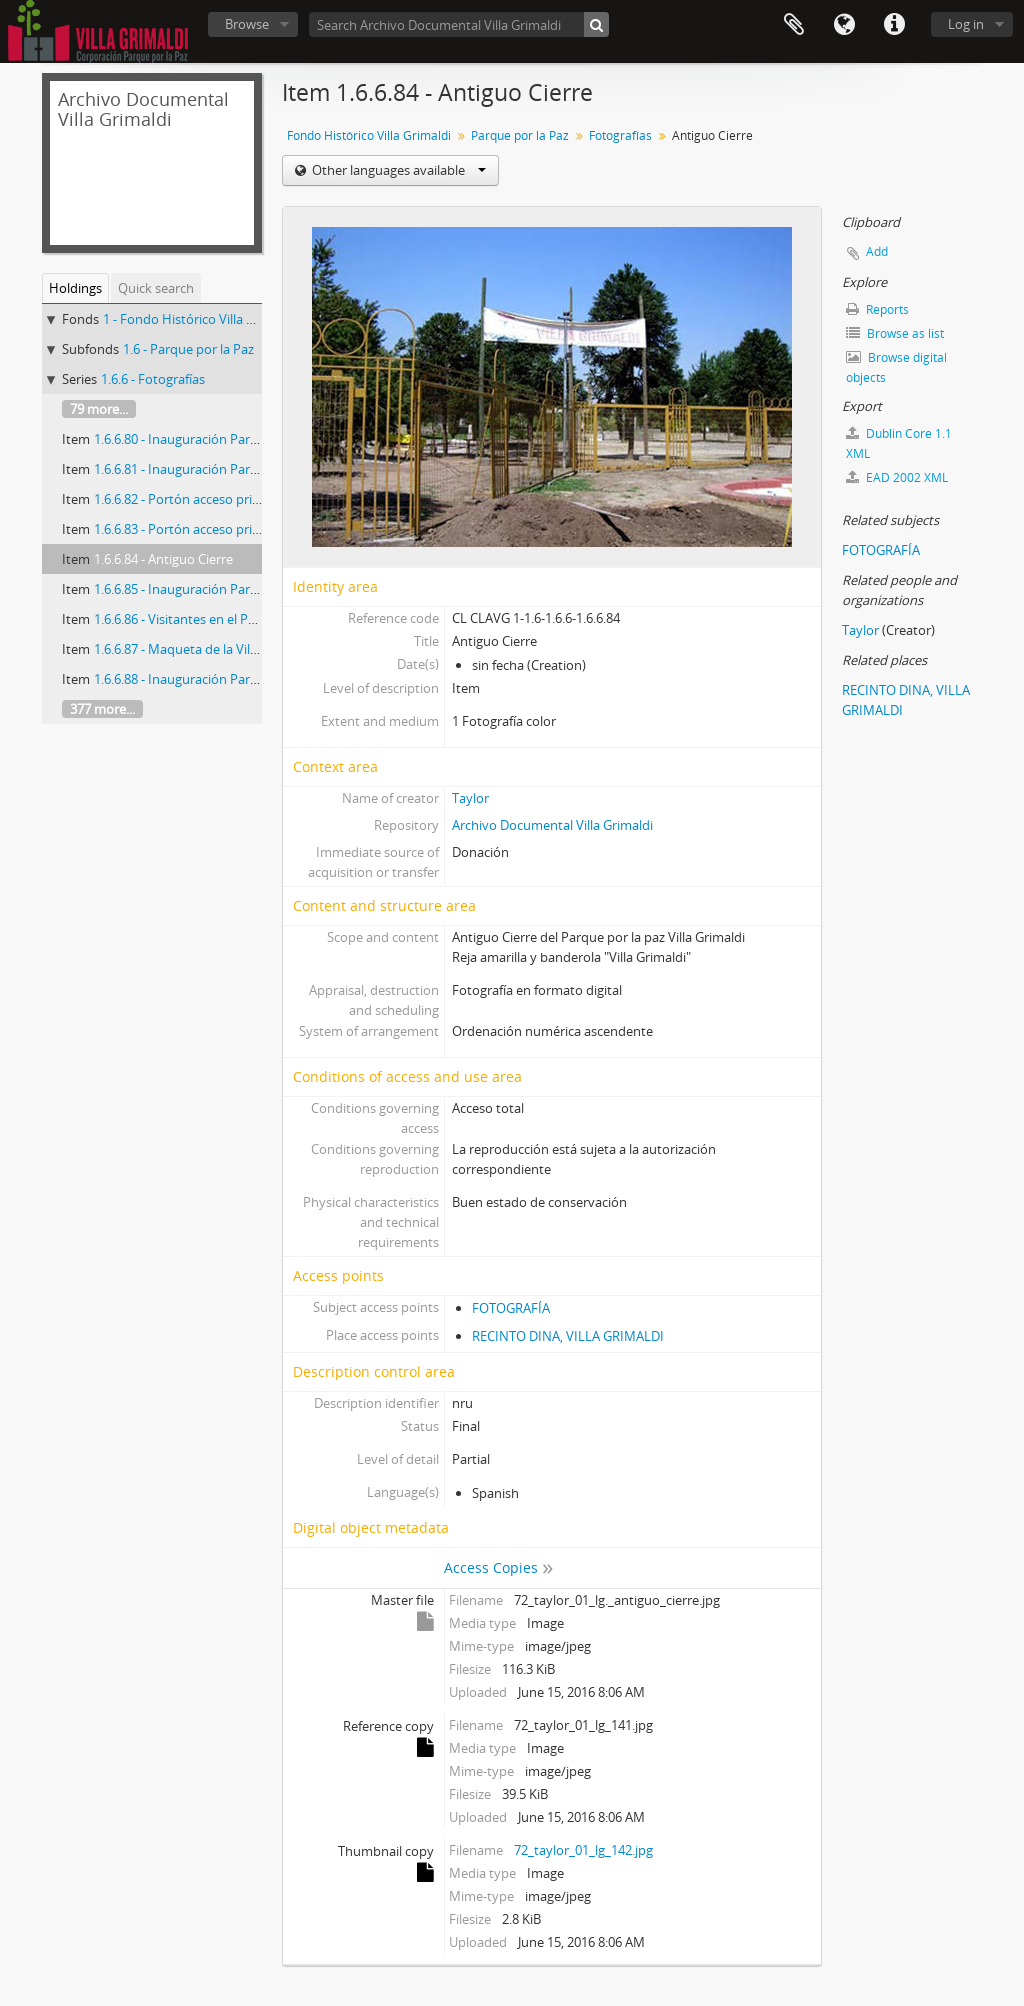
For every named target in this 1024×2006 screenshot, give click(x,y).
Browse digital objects (896, 367)
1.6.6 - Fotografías (153, 379)
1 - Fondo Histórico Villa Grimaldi (199, 319)
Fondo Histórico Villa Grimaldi (369, 135)
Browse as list (895, 333)
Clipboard (794, 25)
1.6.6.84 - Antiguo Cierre (163, 559)
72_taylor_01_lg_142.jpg (583, 1850)
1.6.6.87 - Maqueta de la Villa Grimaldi (203, 649)
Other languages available (397, 170)
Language (844, 25)
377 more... (102, 709)
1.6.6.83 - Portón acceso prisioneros (198, 529)
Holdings (75, 288)
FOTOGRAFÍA (511, 1308)
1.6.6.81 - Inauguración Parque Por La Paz (216, 469)
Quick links (894, 25)
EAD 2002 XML (897, 477)
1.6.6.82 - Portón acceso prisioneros (198, 499)
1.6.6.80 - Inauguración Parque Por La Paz (216, 439)
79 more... (99, 409)
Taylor (470, 798)
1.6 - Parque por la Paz (188, 349)
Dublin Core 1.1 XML (899, 443)
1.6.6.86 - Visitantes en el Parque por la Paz (219, 619)
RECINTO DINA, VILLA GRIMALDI (568, 1336)
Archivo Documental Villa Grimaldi (552, 825)
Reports (877, 309)
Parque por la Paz (520, 135)
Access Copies (491, 1567)
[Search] (596, 24)
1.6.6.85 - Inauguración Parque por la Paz (214, 589)
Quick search (156, 288)
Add (877, 251)
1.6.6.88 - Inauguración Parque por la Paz (214, 679)
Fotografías (620, 135)
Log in (966, 24)
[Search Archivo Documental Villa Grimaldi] (459, 24)
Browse (247, 24)
